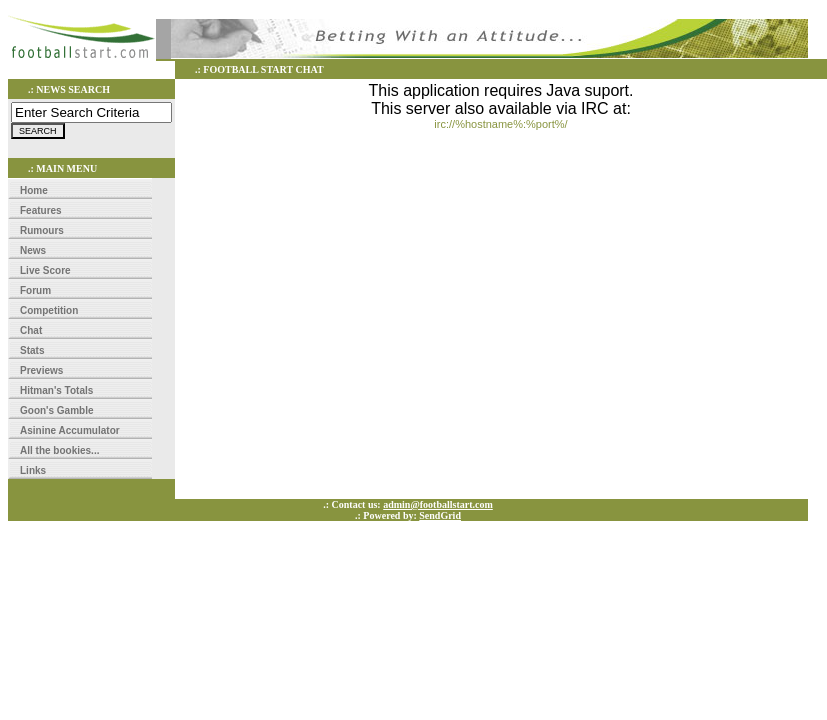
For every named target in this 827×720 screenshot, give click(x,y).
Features (41, 210)
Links (33, 470)
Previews (41, 370)
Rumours (42, 230)
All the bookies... (59, 450)
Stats (32, 350)
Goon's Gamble (57, 410)
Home (34, 190)
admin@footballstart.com (438, 504)
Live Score (45, 270)
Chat (31, 330)
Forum (35, 290)
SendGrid (440, 515)
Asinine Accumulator (70, 430)
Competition (49, 310)
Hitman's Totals (56, 390)
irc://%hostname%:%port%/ (500, 124)
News (33, 250)
